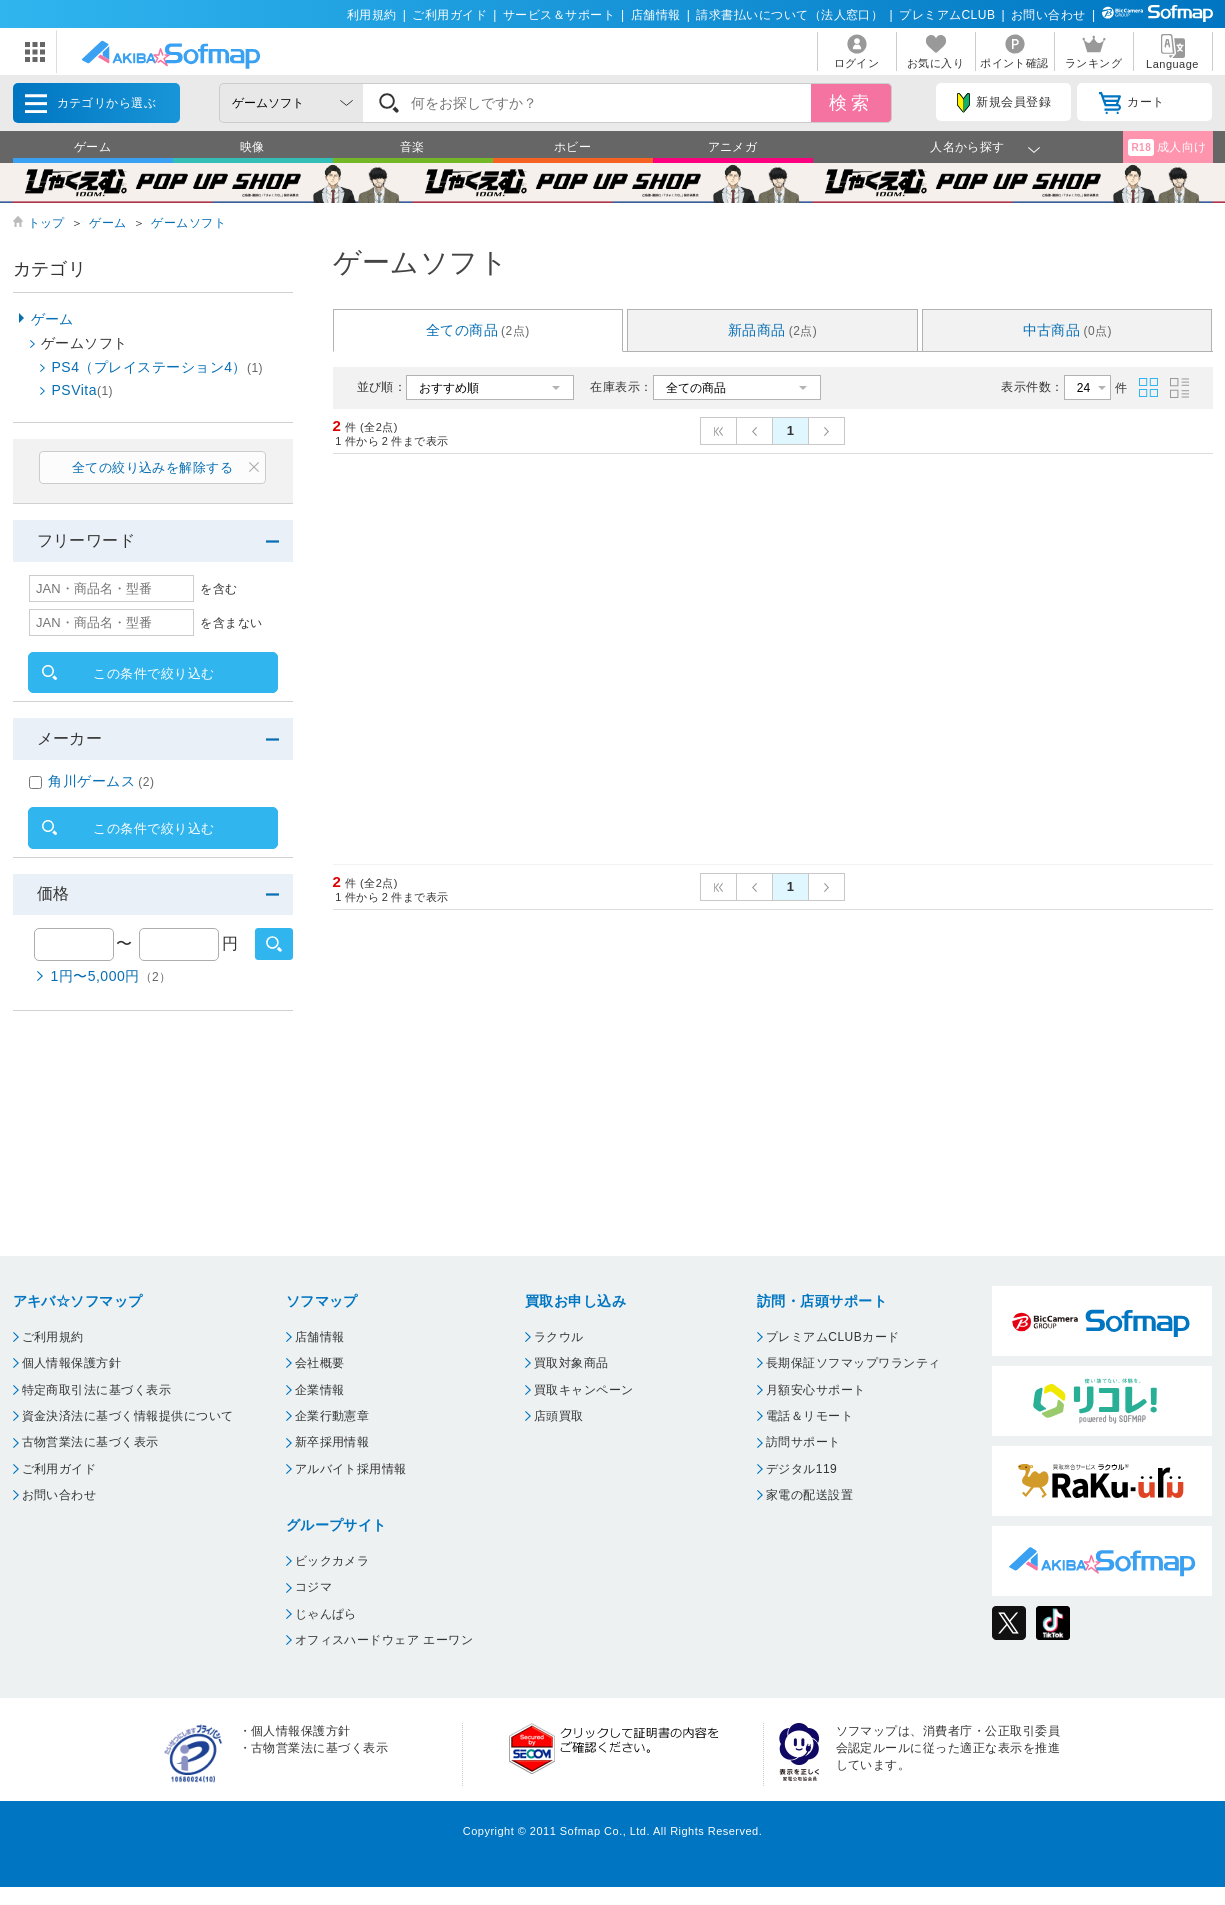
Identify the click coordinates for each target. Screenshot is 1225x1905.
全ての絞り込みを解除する (153, 467)
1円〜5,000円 (111, 976)
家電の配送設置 (809, 1495)
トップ (46, 223)
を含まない (231, 623)
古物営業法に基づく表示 (90, 1442)
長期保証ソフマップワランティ (853, 1363)
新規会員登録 (1004, 103)
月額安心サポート (816, 1390)
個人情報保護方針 (72, 1363)
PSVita (83, 390)
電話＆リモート (809, 1416)
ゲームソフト (188, 223)
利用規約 (372, 15)
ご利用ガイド (449, 15)
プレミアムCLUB (947, 15)
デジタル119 (801, 1469)
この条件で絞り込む (153, 673)
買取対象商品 (571, 1363)
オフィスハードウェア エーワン (384, 1640)
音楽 (412, 147)
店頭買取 (559, 1416)
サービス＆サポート (559, 15)
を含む (218, 589)
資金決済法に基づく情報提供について (128, 1416)
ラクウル (559, 1337)
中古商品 (1068, 330)
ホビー (572, 147)
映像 (252, 147)
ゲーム (92, 147)
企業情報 (320, 1390)
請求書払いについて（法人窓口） (789, 15)
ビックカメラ (332, 1561)
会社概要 (320, 1363)
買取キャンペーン (584, 1390)
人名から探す (967, 147)
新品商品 (773, 330)
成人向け (1167, 147)
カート (1131, 103)
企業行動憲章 (332, 1416)
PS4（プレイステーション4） (158, 367)
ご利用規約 (53, 1337)
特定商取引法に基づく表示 (97, 1390)
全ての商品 (478, 330)
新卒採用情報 (332, 1442)
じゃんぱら (326, 1614)
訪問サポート (803, 1442)
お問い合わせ (1048, 15)
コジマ (313, 1587)
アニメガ (733, 147)
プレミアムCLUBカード (833, 1337)
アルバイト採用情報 (351, 1469)
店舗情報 (656, 15)
